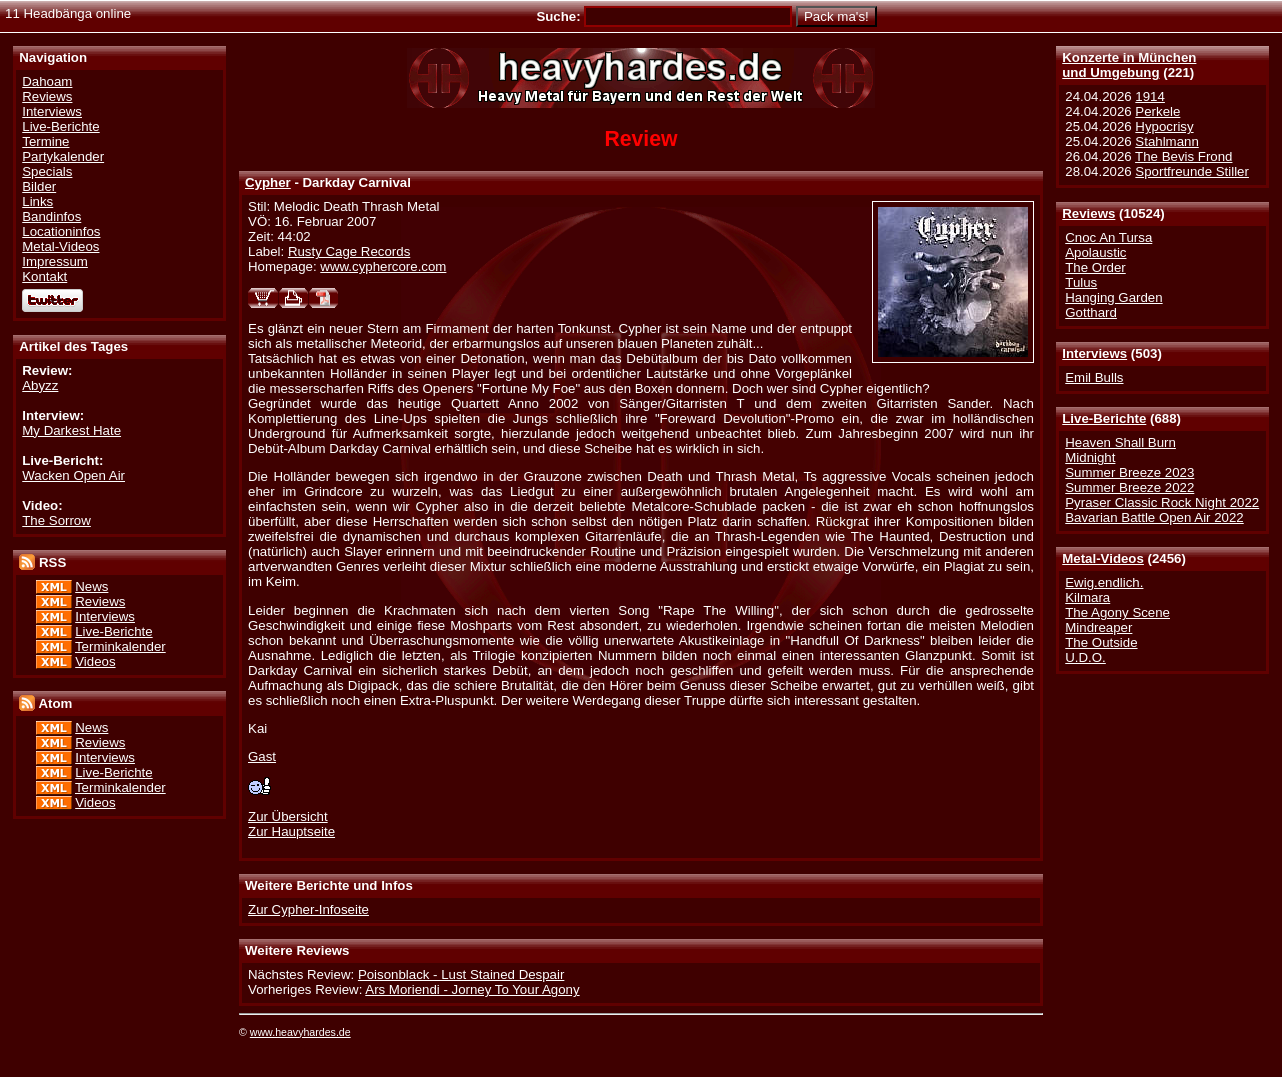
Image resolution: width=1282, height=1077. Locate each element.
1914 (1150, 96)
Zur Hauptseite (291, 831)
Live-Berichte (1104, 418)
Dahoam (47, 81)
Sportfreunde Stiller (1192, 171)
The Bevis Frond (1183, 156)
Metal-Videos (1103, 558)
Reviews (1088, 213)
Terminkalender (120, 646)
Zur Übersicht (288, 816)
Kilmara (1087, 597)
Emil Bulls (1094, 377)
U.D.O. (1085, 657)
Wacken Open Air (73, 475)
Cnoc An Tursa (1108, 237)
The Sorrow (56, 520)
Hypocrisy (1164, 126)
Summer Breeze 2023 (1129, 472)
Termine (45, 141)
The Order (1095, 267)
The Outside (1101, 642)
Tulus (1081, 282)
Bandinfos (51, 216)
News (91, 586)
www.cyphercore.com (383, 266)
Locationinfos (61, 231)
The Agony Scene (1117, 612)
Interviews (1094, 353)
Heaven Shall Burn (1120, 442)
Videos (95, 661)
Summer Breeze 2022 (1129, 487)
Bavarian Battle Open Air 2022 (1154, 517)
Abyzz (40, 385)
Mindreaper (1098, 627)
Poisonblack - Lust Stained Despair (461, 974)
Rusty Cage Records (349, 251)
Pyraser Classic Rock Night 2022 (1162, 502)
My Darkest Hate (71, 430)
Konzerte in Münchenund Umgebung (1129, 65)
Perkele (1157, 111)
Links (37, 201)
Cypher (268, 182)
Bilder (39, 186)
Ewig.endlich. (1104, 582)
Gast (262, 756)
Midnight (1090, 457)
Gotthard (1091, 312)
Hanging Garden (1113, 297)
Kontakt (44, 276)
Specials (47, 171)
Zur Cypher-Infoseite (308, 909)
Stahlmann (1166, 141)
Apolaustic (1095, 252)
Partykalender (63, 156)
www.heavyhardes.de (300, 1032)
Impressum (55, 261)
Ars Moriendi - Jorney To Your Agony (472, 989)
